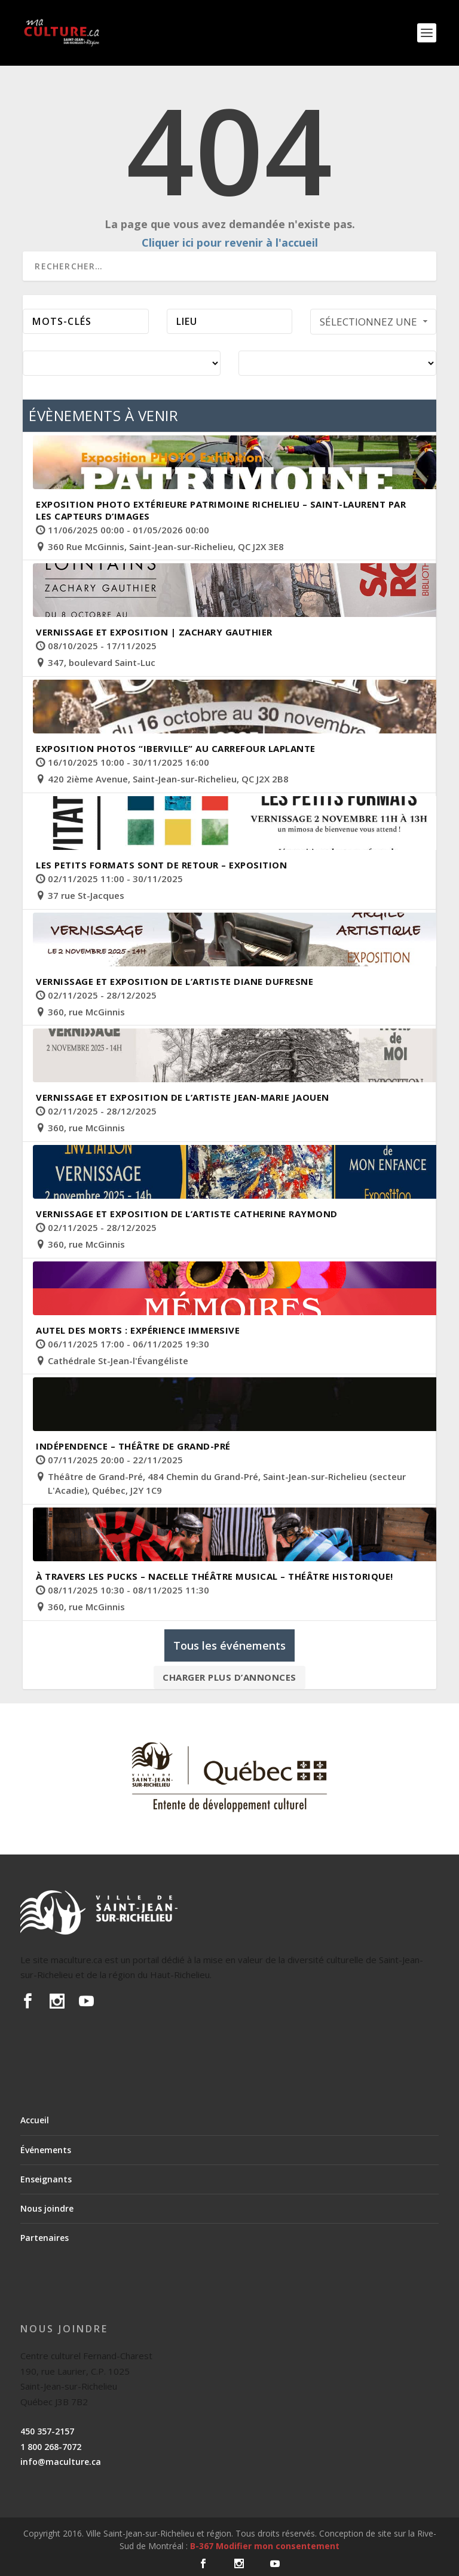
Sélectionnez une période (375, 324)
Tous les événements (229, 1645)
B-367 (201, 2546)
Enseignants (46, 2179)
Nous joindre (47, 2208)
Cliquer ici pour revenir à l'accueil (230, 242)
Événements (45, 2150)
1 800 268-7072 (50, 2446)
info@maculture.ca (60, 2461)
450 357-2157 (47, 2431)
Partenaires (44, 2237)
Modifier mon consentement (277, 2546)
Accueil (34, 2120)
